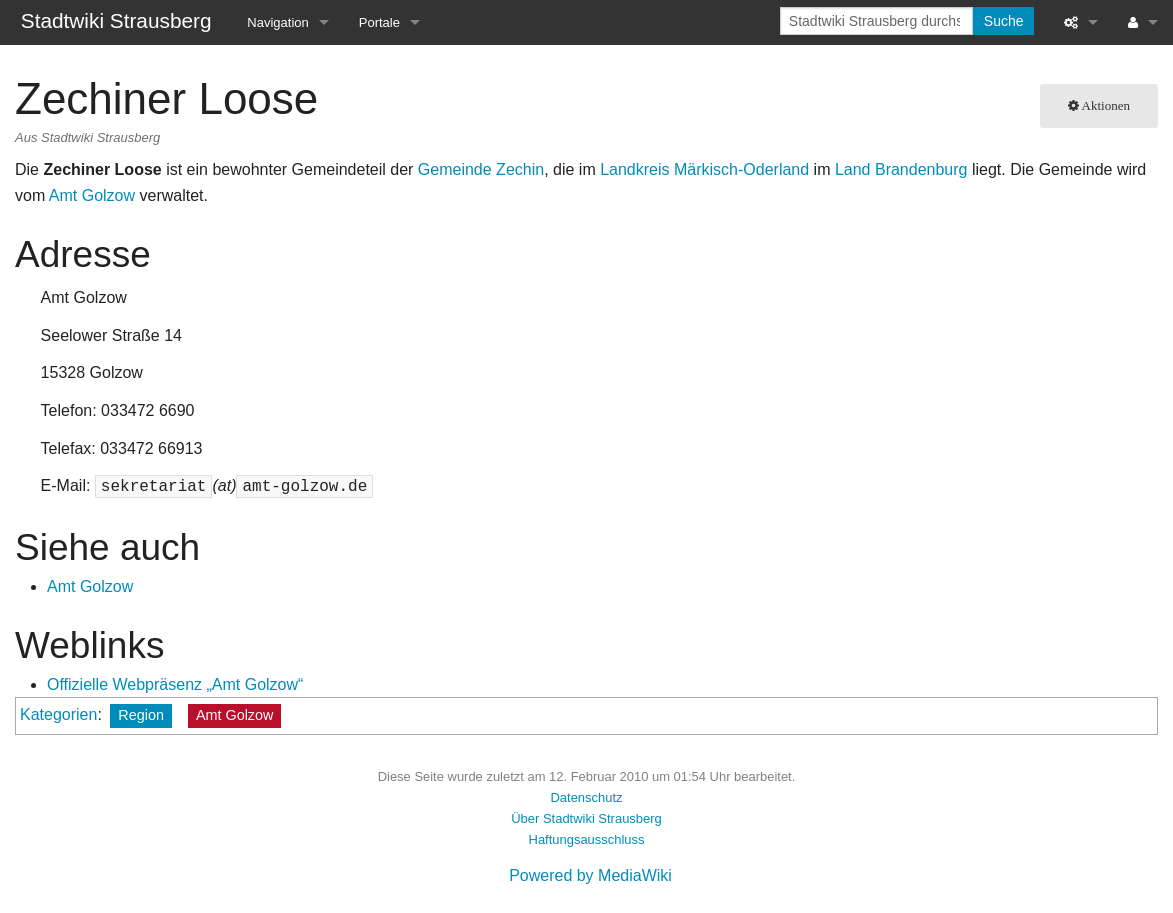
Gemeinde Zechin (481, 169)
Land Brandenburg (901, 169)
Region (141, 715)
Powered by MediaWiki (590, 875)
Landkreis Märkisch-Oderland (704, 169)
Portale (379, 22)
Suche (1004, 21)
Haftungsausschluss (587, 839)
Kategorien (58, 714)
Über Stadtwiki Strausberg (586, 818)
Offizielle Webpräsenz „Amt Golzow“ (175, 684)
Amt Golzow (92, 195)
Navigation (277, 22)
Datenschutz (586, 797)
